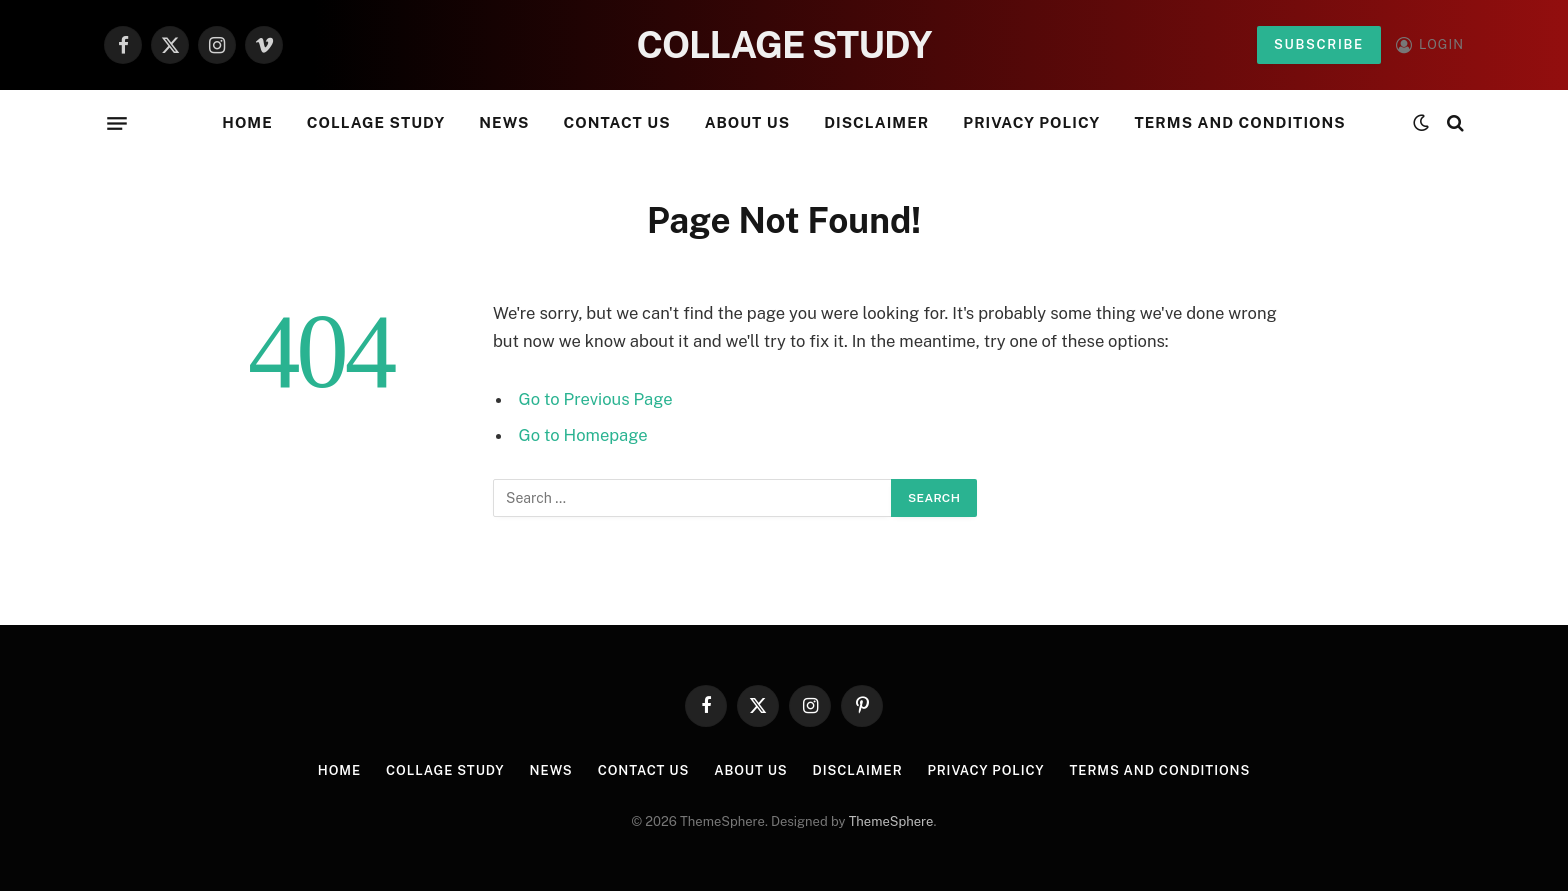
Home (247, 122)
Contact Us (616, 122)
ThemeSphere (891, 821)
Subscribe (1319, 44)
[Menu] (117, 123)
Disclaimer (876, 122)
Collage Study (376, 122)
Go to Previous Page (596, 399)
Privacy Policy (1031, 122)
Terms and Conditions (1239, 122)
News (504, 122)
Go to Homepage (583, 435)
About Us (748, 122)
